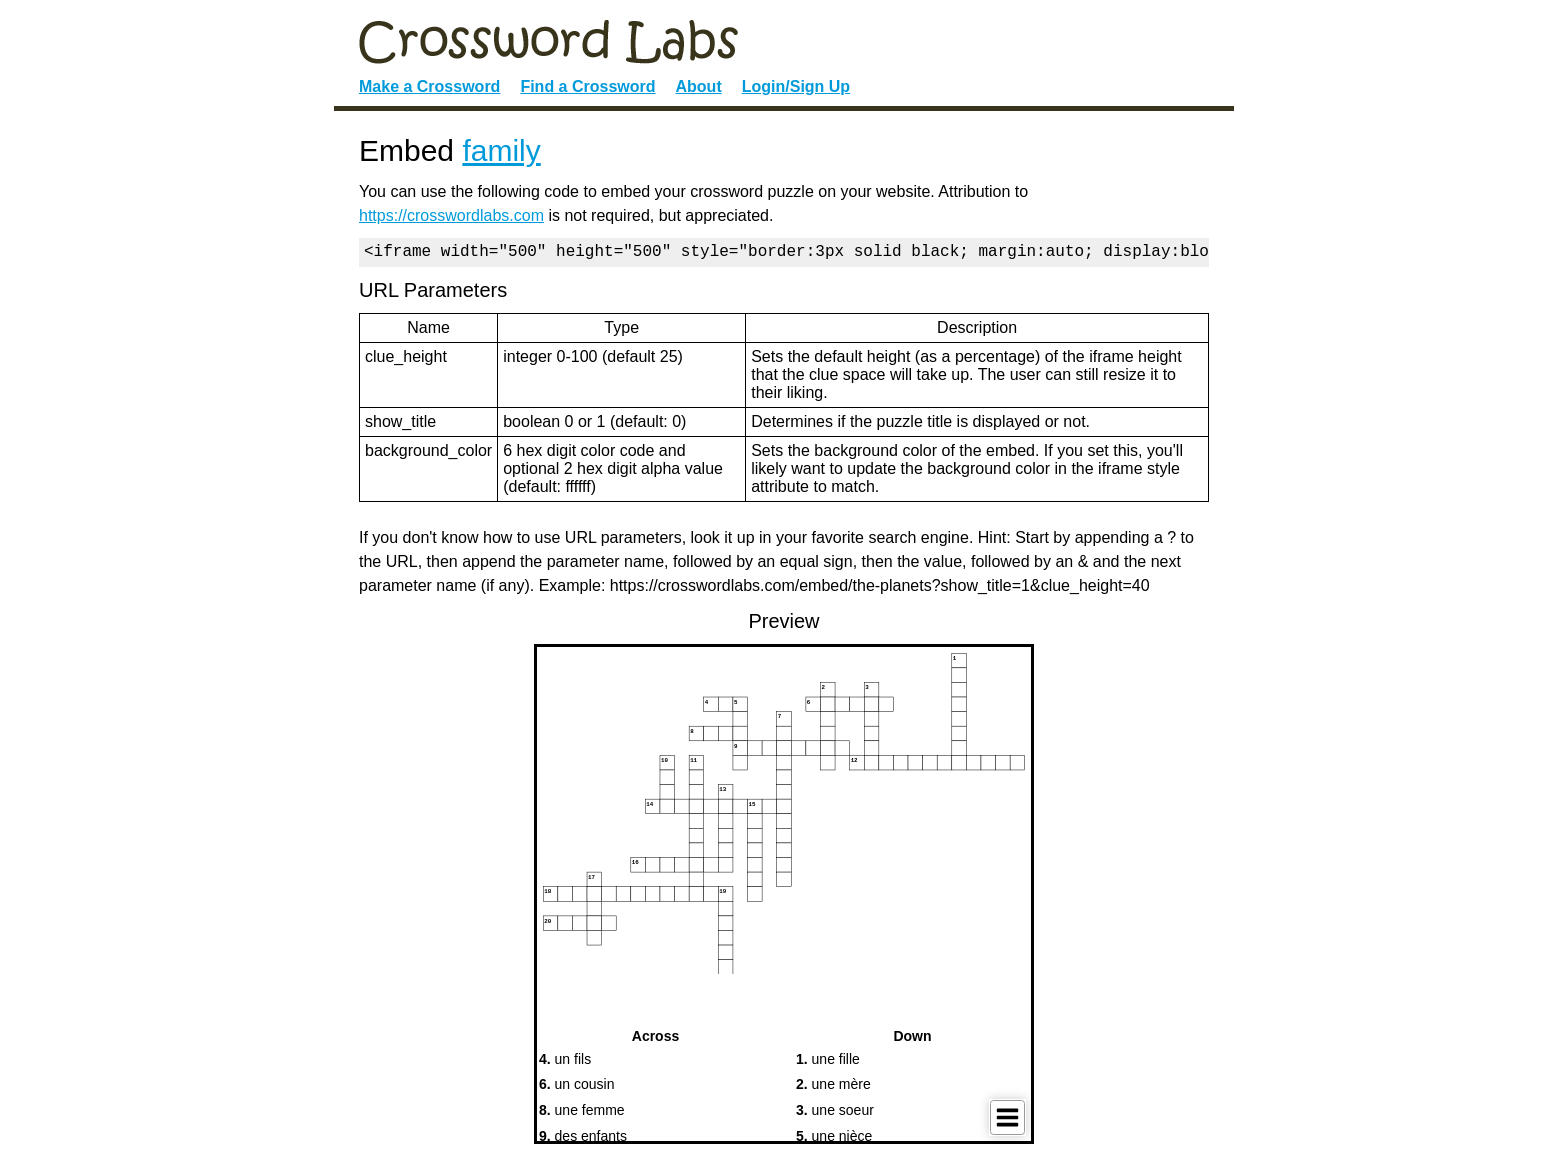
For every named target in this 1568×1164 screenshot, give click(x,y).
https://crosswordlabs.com (451, 215)
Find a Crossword (587, 86)
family (501, 150)
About (699, 86)
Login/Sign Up (796, 86)
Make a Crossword (429, 86)
